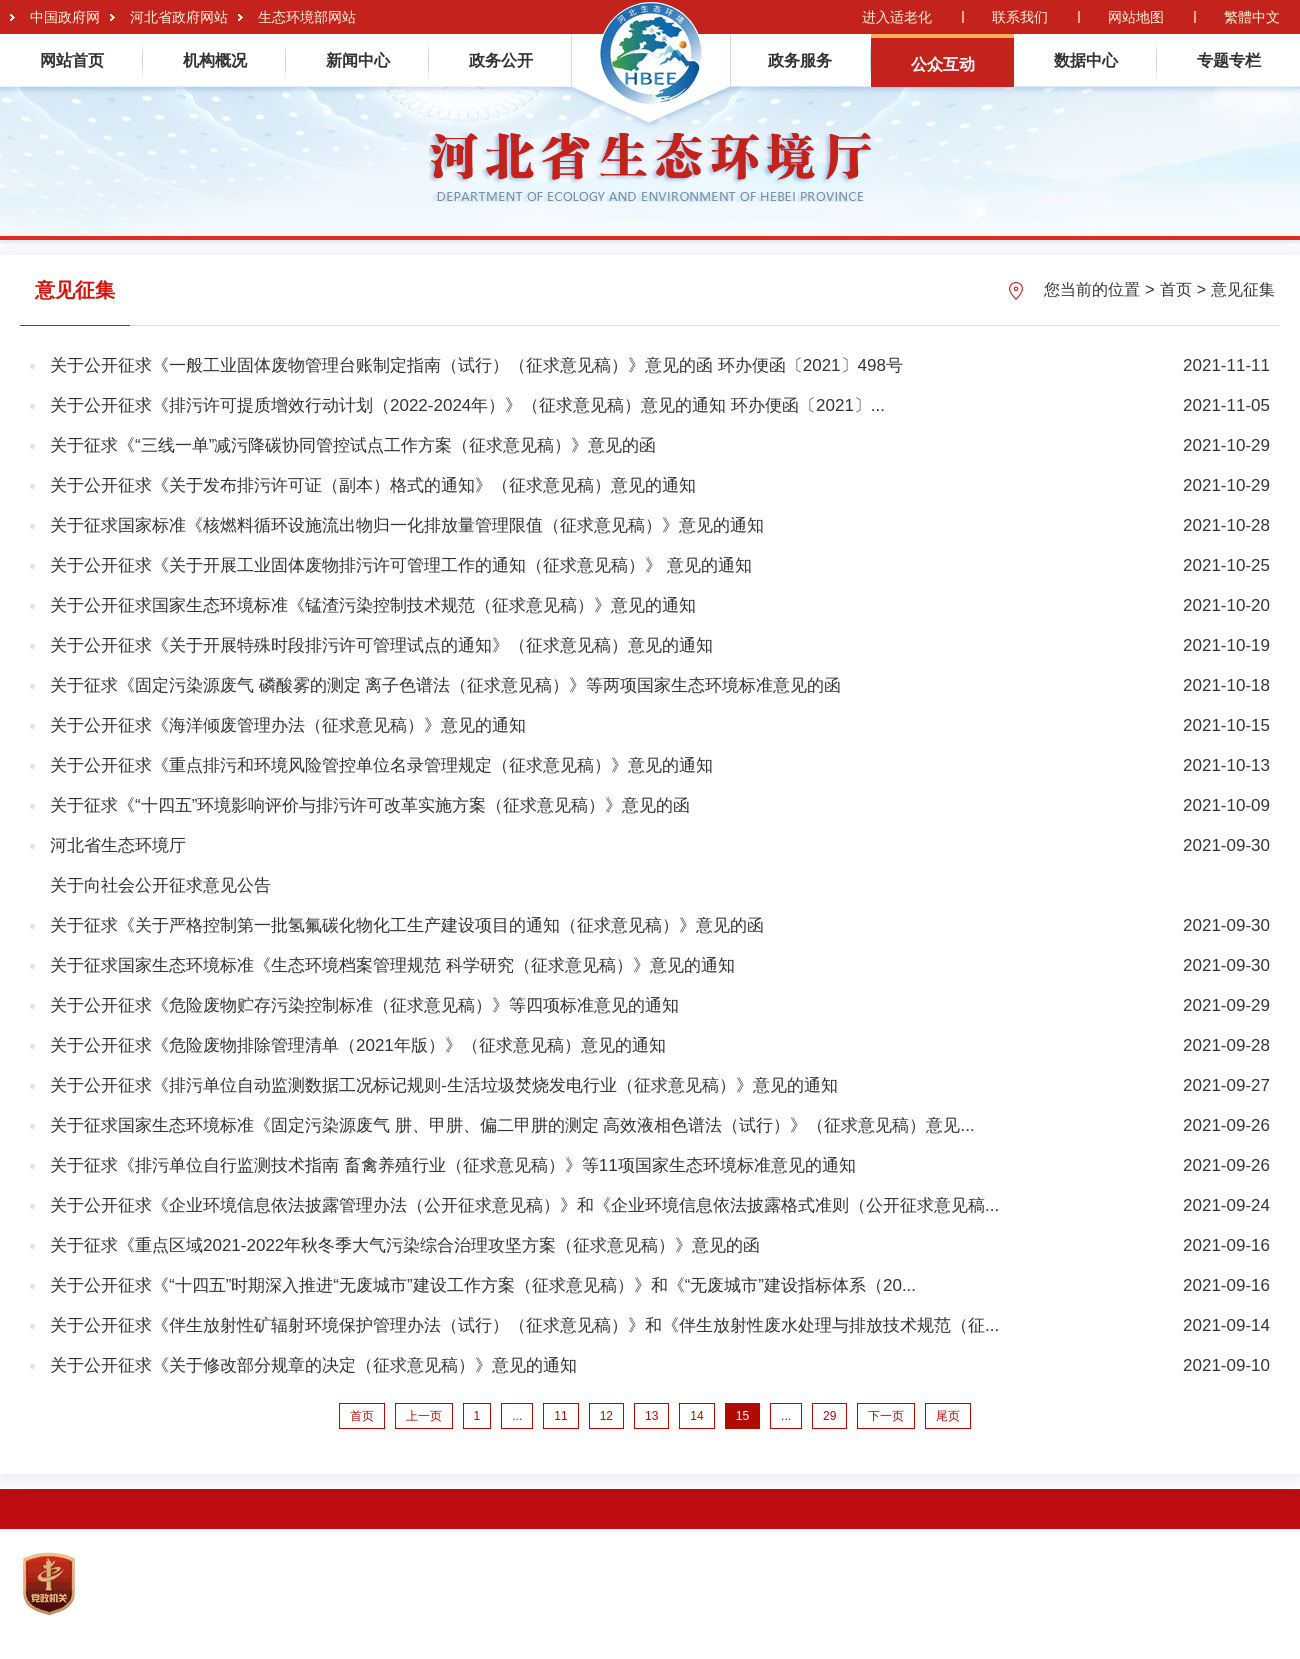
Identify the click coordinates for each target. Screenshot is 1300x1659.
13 (651, 1416)
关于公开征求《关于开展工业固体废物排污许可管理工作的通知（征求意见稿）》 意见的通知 (401, 565)
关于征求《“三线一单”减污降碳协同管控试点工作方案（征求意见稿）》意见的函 (353, 445)
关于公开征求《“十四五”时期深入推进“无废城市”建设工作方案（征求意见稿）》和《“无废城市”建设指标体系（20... (483, 1285)
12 (606, 1416)
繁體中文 (1252, 17)
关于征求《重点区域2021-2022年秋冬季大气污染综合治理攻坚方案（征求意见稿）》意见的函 (405, 1245)
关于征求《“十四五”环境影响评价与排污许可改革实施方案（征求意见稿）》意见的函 (370, 805)
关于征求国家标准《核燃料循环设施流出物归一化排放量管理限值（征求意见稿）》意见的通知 (407, 525)
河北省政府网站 (179, 17)
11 (560, 1416)
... (517, 1416)
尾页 (948, 1416)
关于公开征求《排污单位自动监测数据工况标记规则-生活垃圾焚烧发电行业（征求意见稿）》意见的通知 (444, 1085)
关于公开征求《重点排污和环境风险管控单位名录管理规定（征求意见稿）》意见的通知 (381, 765)
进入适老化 (897, 17)
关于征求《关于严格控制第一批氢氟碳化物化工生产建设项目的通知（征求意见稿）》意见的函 (407, 925)
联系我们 (1020, 17)
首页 (1176, 289)
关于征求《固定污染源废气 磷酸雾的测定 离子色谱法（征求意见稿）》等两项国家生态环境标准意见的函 (445, 685)
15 (742, 1416)
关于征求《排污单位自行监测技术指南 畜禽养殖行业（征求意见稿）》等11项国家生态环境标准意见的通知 (453, 1165)
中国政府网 (65, 17)
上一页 (424, 1416)
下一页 (886, 1416)
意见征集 (1243, 289)
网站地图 (1136, 17)
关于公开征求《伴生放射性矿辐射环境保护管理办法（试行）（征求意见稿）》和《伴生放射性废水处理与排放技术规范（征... (524, 1325)
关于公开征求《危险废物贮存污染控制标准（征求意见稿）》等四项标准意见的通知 (364, 1005)
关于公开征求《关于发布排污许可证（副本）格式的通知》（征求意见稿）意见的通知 (373, 485)
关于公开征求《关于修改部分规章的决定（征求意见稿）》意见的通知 (313, 1365)
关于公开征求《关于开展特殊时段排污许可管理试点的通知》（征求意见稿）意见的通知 (381, 645)
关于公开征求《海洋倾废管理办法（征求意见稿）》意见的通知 (288, 725)
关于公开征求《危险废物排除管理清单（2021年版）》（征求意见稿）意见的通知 (358, 1045)
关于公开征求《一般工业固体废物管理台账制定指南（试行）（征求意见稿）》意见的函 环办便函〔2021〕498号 (476, 365)
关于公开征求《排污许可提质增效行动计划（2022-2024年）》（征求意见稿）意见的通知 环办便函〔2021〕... (467, 405)
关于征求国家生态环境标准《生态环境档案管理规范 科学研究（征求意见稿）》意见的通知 (392, 965)
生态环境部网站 (307, 17)
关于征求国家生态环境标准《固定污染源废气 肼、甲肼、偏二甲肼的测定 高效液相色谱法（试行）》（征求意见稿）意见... (512, 1125)
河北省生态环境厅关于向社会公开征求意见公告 (160, 865)
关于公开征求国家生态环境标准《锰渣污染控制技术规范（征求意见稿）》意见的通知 (373, 605)
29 (829, 1416)
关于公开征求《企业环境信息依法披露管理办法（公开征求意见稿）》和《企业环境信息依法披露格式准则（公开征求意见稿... (524, 1205)
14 (696, 1416)
